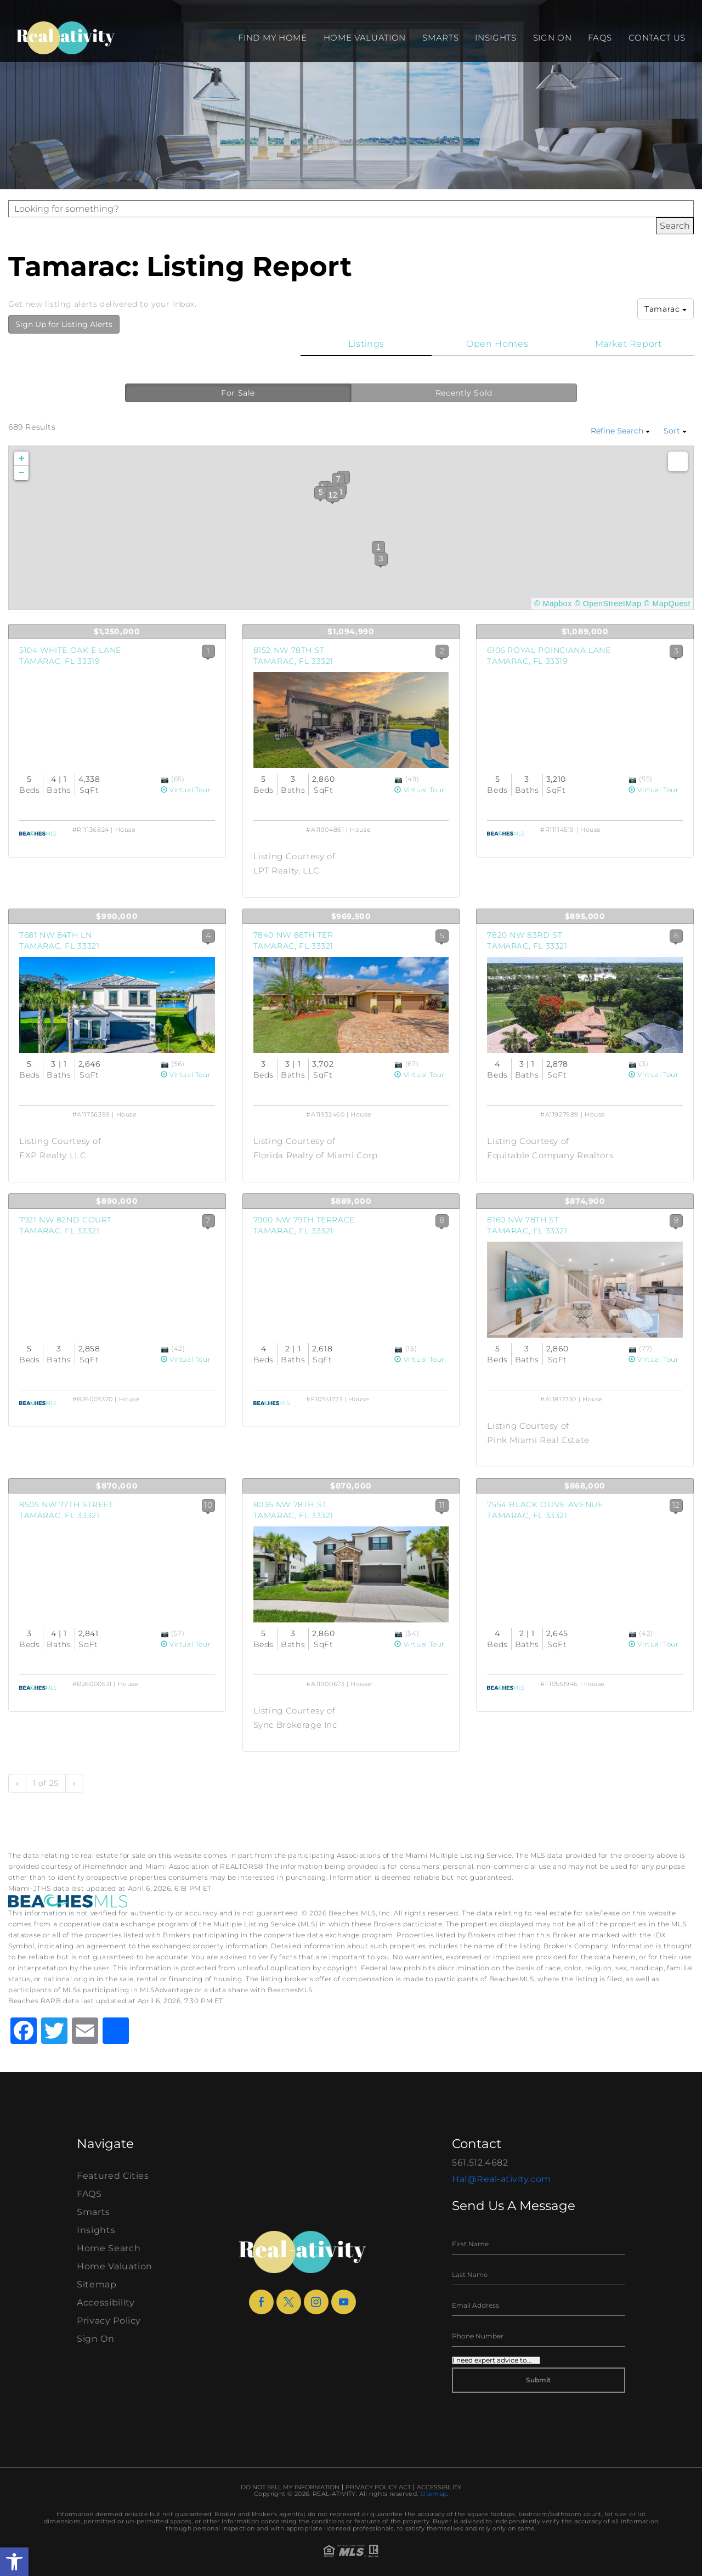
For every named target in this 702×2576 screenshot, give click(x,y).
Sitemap (97, 2284)
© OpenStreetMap (607, 603)
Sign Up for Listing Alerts (63, 324)
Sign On (552, 37)
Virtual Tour (186, 790)
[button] (14, 2561)
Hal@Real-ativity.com (501, 2179)
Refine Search (620, 431)
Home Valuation (365, 37)
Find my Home (272, 37)
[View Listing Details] (117, 720)
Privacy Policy (109, 2320)
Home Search (108, 2248)
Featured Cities (113, 2176)
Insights (495, 37)
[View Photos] (166, 779)
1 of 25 (46, 1783)
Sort (675, 431)
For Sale (238, 393)
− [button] (22, 473)
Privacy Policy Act (378, 2487)
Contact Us (657, 37)
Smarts (440, 37)
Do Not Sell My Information (290, 2487)
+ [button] (22, 458)
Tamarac (665, 309)
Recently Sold (463, 393)
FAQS (600, 37)
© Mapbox (553, 603)
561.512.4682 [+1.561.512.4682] (480, 2162)
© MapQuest (667, 603)
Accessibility (105, 2302)
